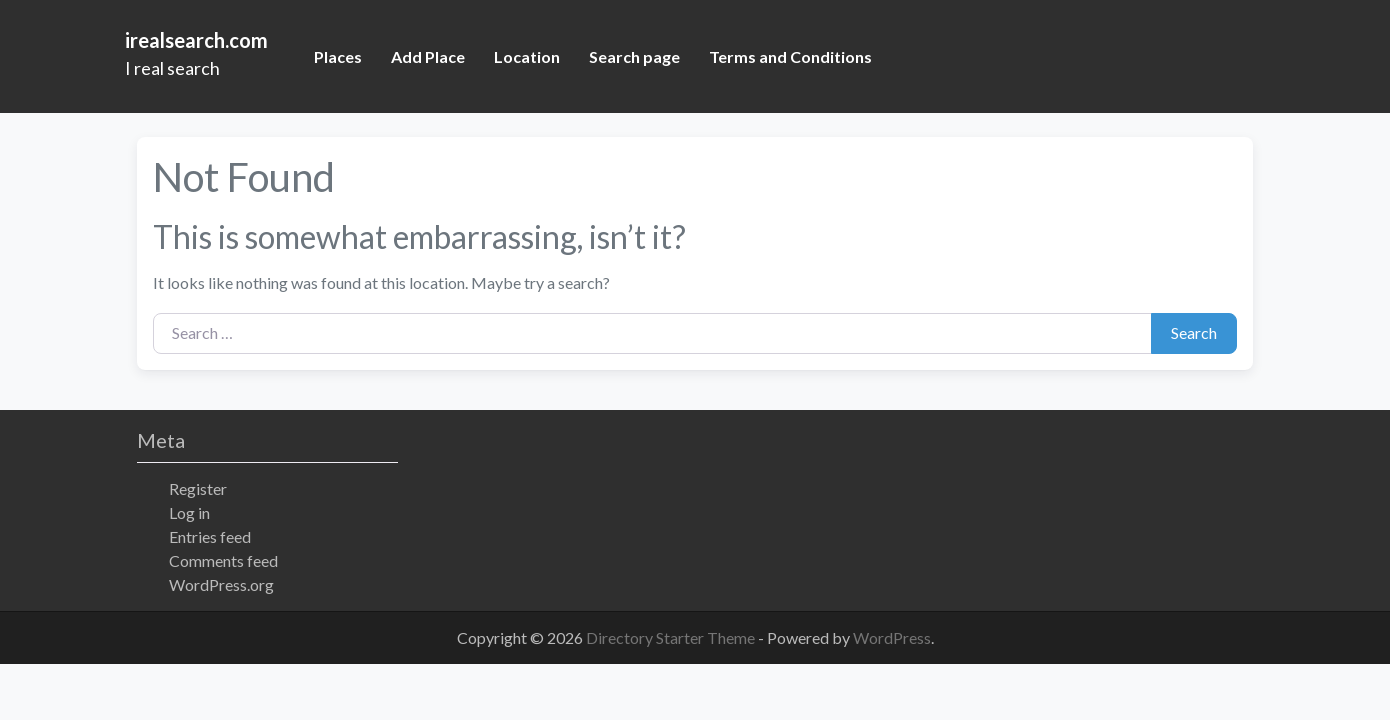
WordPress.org (221, 584)
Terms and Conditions (790, 56)
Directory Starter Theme (672, 637)
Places (338, 56)
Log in (189, 512)
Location (527, 56)
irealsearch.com (196, 40)
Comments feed (223, 560)
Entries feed (210, 536)
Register (198, 488)
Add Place (428, 56)
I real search (172, 68)
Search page (634, 56)
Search (1194, 332)
